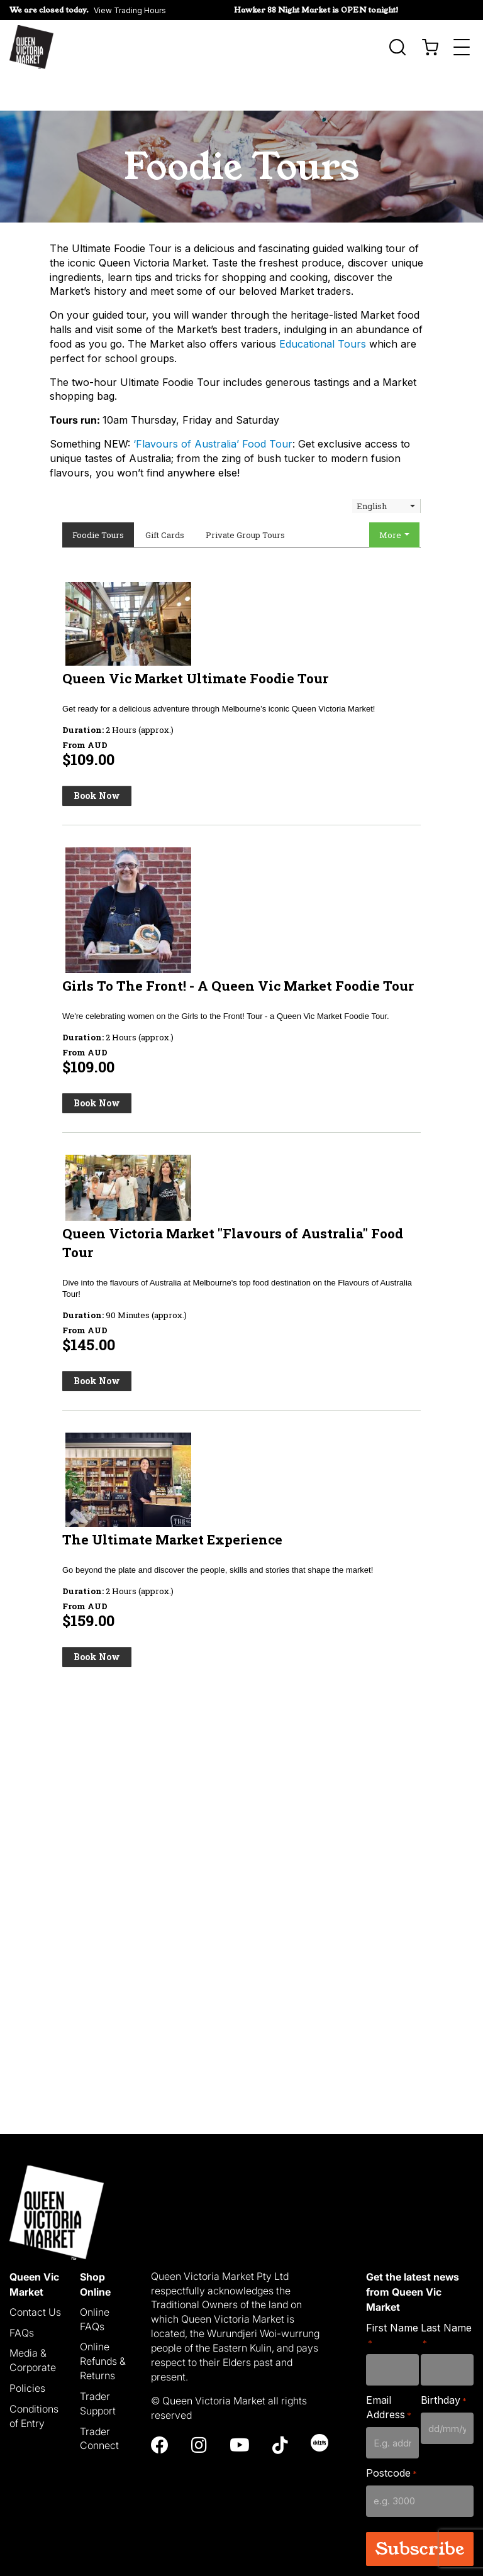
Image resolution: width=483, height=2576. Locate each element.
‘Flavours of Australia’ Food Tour (212, 407)
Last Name (446, 2298)
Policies (27, 2351)
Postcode (391, 2436)
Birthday (444, 2364)
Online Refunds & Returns (103, 2325)
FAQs (21, 2296)
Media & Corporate (32, 2324)
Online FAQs (94, 2282)
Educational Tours (322, 307)
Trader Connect (99, 2402)
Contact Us (35, 2275)
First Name (392, 2298)
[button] (87, 10)
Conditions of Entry (33, 2379)
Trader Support (98, 2367)
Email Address (388, 2371)
